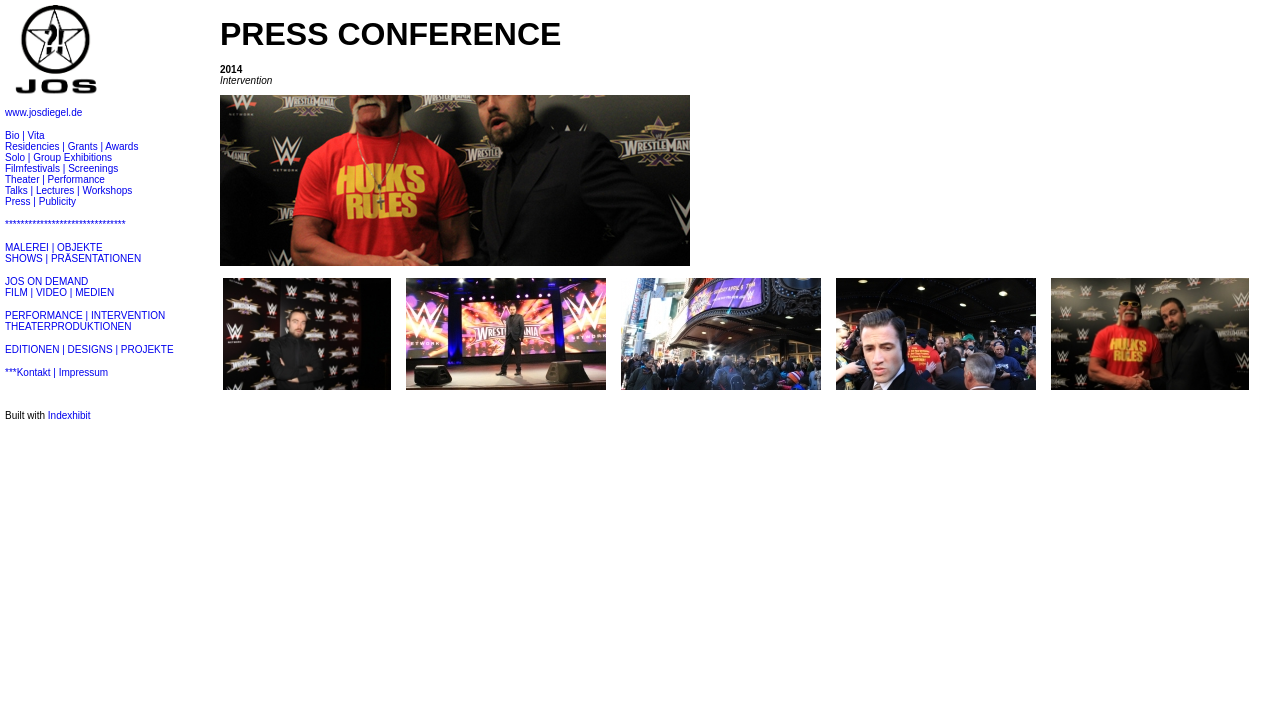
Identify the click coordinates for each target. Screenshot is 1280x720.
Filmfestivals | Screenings (61, 168)
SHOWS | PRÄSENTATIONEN (73, 258)
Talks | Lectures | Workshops (68, 190)
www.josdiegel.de (43, 112)
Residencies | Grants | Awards (71, 146)
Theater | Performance (55, 179)
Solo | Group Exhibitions (58, 157)
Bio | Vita (25, 135)
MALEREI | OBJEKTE (54, 247)
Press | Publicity (40, 201)
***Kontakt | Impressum (56, 372)
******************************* (65, 224)
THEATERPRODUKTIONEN (68, 326)
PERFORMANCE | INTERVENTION (85, 315)
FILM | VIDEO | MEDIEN (59, 292)
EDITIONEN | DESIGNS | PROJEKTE (89, 349)
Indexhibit (69, 415)
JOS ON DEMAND (46, 281)
